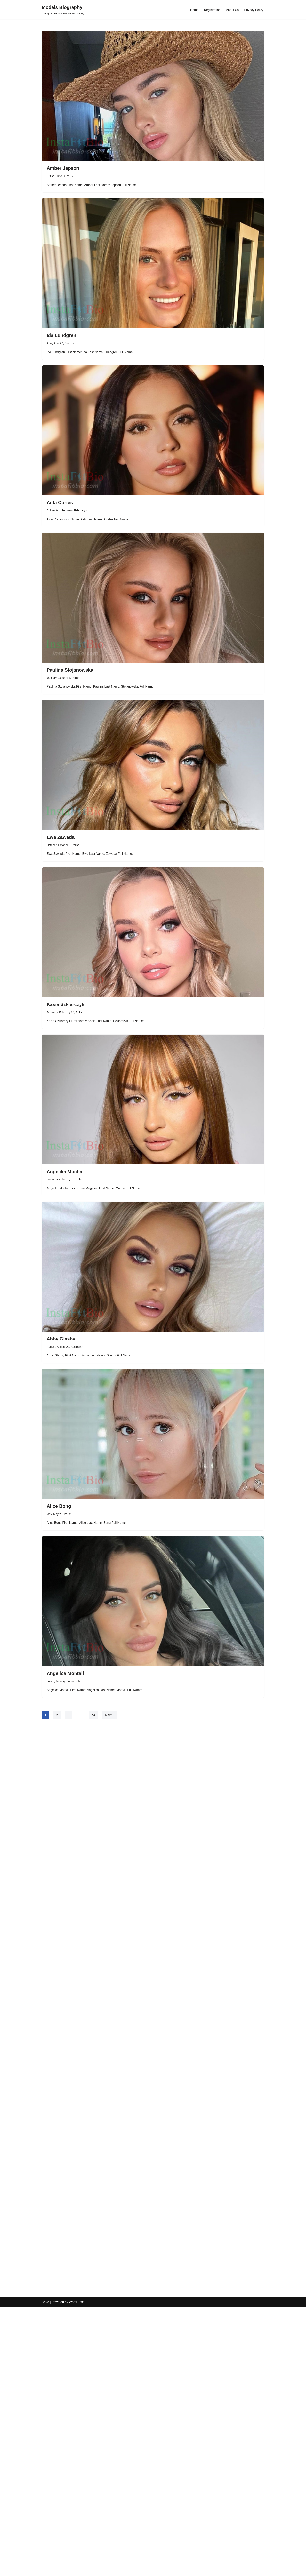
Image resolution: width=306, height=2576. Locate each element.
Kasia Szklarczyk (65, 1005)
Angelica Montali (65, 1674)
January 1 (64, 678)
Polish (75, 678)
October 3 (64, 845)
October (51, 845)
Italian (50, 1682)
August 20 (63, 1347)
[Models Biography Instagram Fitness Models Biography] (63, 10)
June (59, 176)
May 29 (57, 1514)
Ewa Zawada (61, 837)
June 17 (69, 176)
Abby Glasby (61, 1339)
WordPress (76, 2571)
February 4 (81, 510)
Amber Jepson (63, 168)
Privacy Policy (253, 9)
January (51, 678)
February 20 (67, 1180)
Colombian (53, 510)
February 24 (67, 1012)
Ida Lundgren (61, 335)
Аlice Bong (59, 1507)
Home (194, 9)
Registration (212, 9)
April (49, 343)
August (51, 1347)
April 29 (58, 343)
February (67, 510)
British (50, 176)
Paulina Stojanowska (70, 670)
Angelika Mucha (64, 1172)
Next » (109, 1716)
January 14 (74, 1682)
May (49, 1514)
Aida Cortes (60, 503)
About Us (232, 9)
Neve (45, 2571)
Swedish (70, 343)
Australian (77, 1347)
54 (94, 1716)
